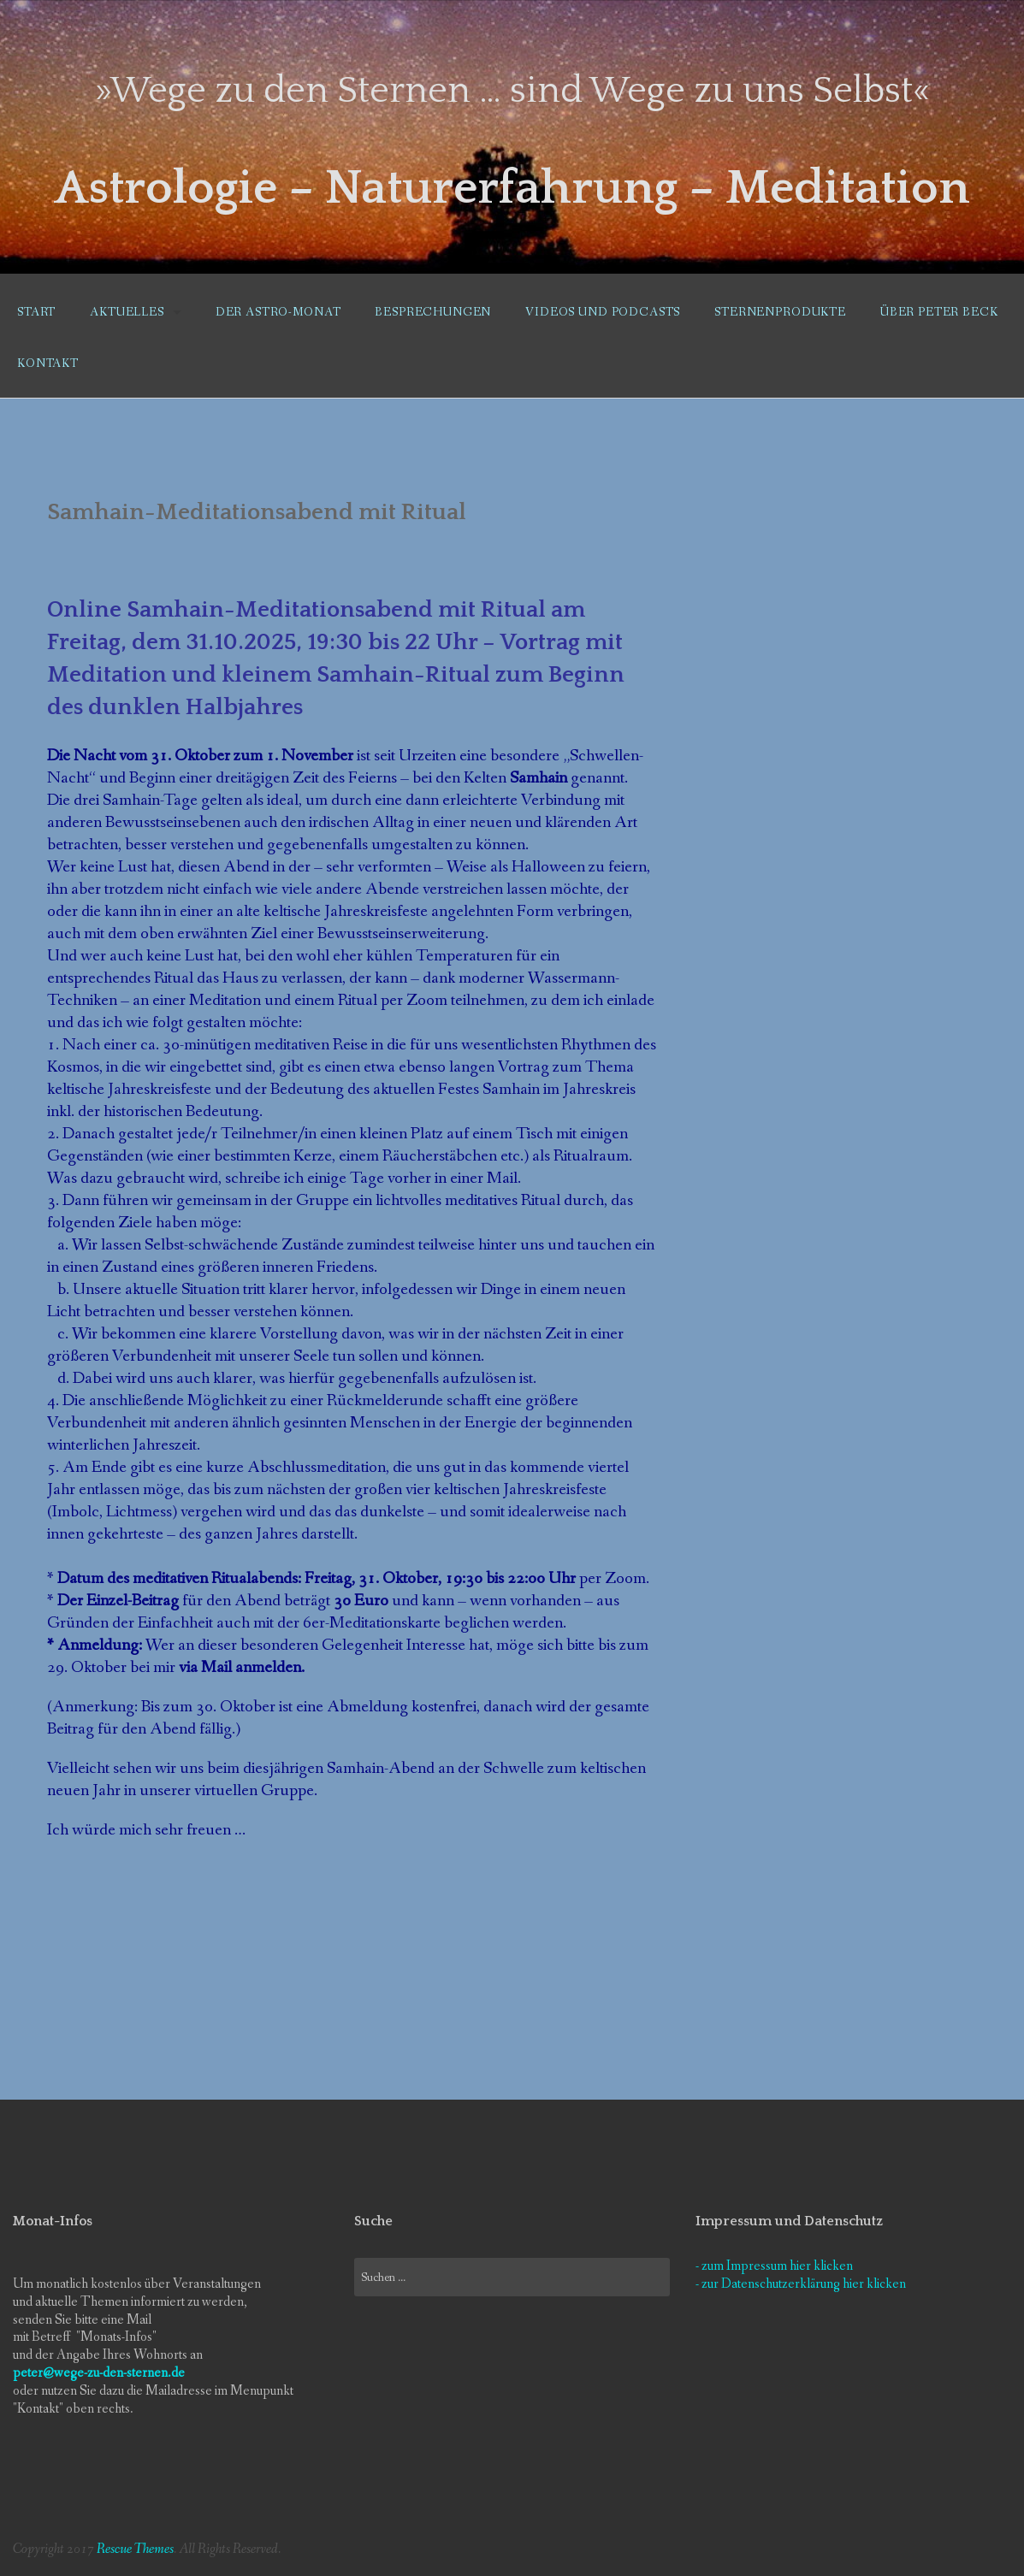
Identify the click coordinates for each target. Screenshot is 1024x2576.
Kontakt (48, 363)
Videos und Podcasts (602, 312)
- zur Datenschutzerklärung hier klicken (800, 2284)
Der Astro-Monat (278, 312)
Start (36, 312)
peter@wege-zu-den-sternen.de (99, 2373)
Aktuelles (127, 312)
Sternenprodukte (780, 312)
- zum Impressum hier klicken (774, 2266)
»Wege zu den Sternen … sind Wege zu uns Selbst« (512, 90)
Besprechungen (433, 312)
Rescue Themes (135, 2549)
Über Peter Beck (939, 312)
